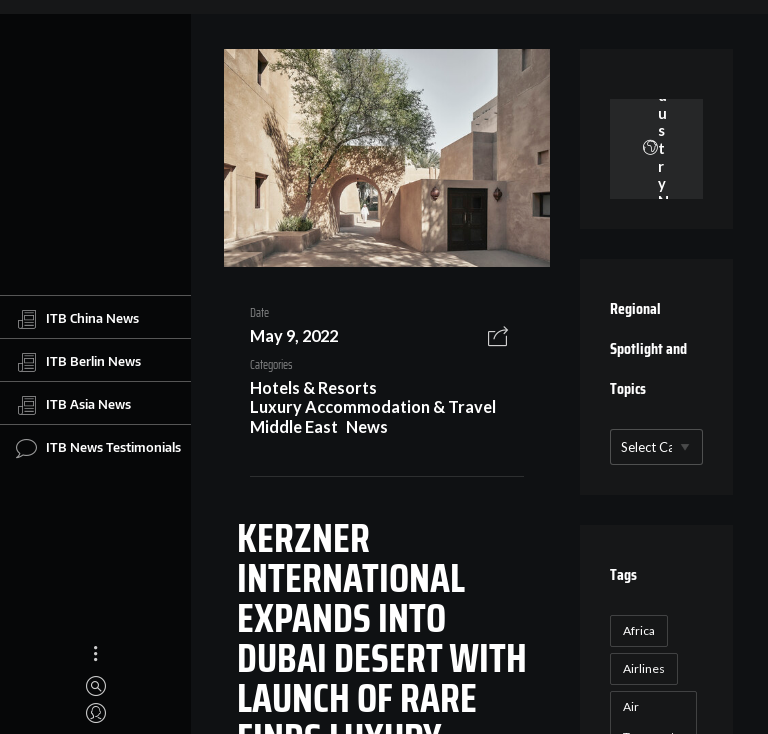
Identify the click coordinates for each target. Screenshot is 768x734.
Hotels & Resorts (313, 387)
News (367, 426)
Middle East (294, 426)
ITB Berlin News (78, 362)
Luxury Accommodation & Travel (373, 406)
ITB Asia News (73, 405)
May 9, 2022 (294, 335)
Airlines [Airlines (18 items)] (644, 668)
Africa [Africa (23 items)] (639, 630)
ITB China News (77, 319)
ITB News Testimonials (98, 448)
